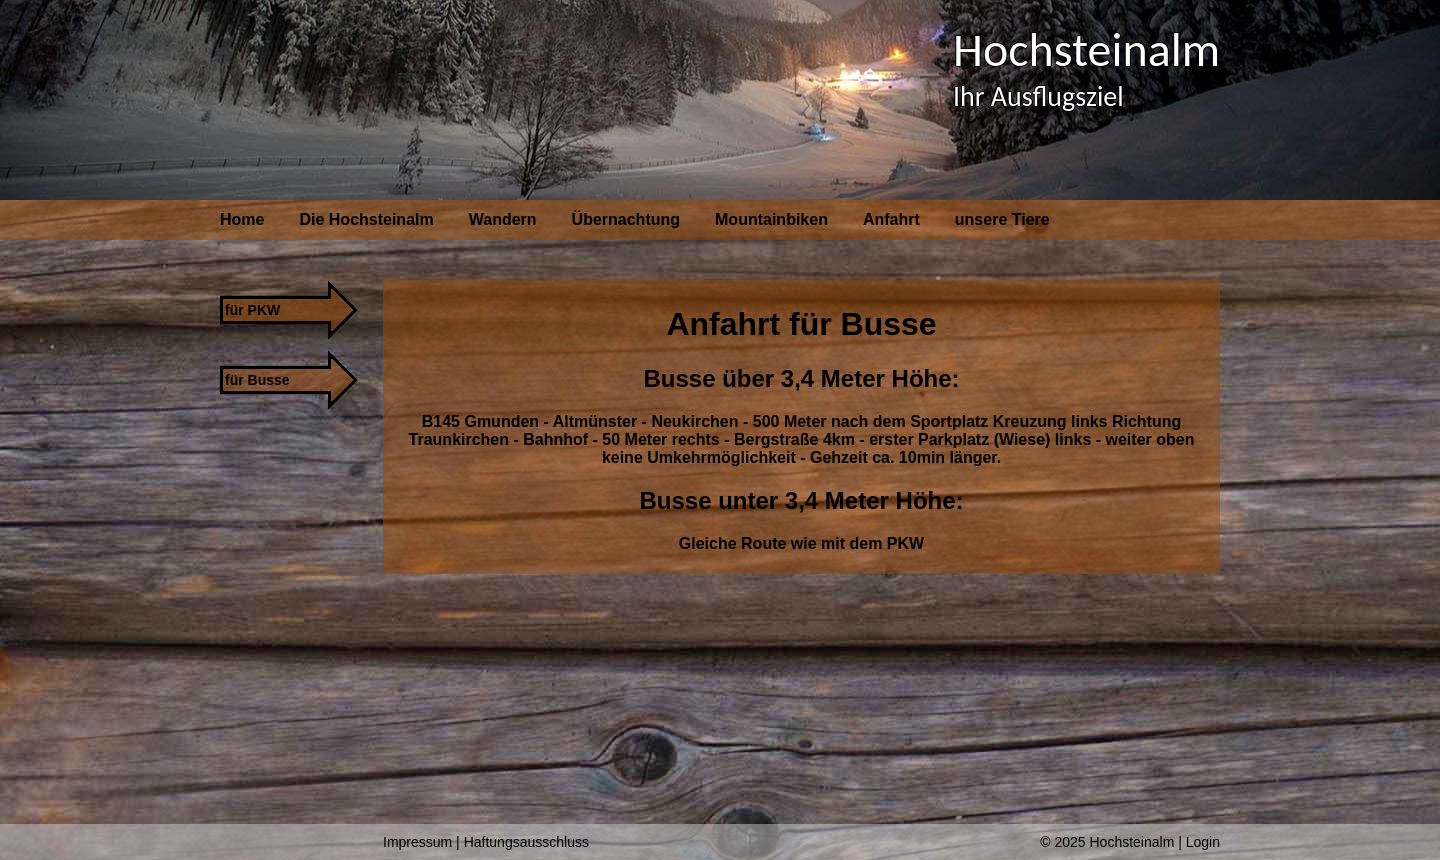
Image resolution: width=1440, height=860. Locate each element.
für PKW (252, 310)
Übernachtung (626, 219)
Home (242, 219)
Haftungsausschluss (526, 842)
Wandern (503, 219)
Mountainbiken (771, 219)
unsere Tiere (1002, 219)
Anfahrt (891, 219)
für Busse (257, 380)
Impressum (417, 842)
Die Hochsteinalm (366, 219)
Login (1203, 842)
